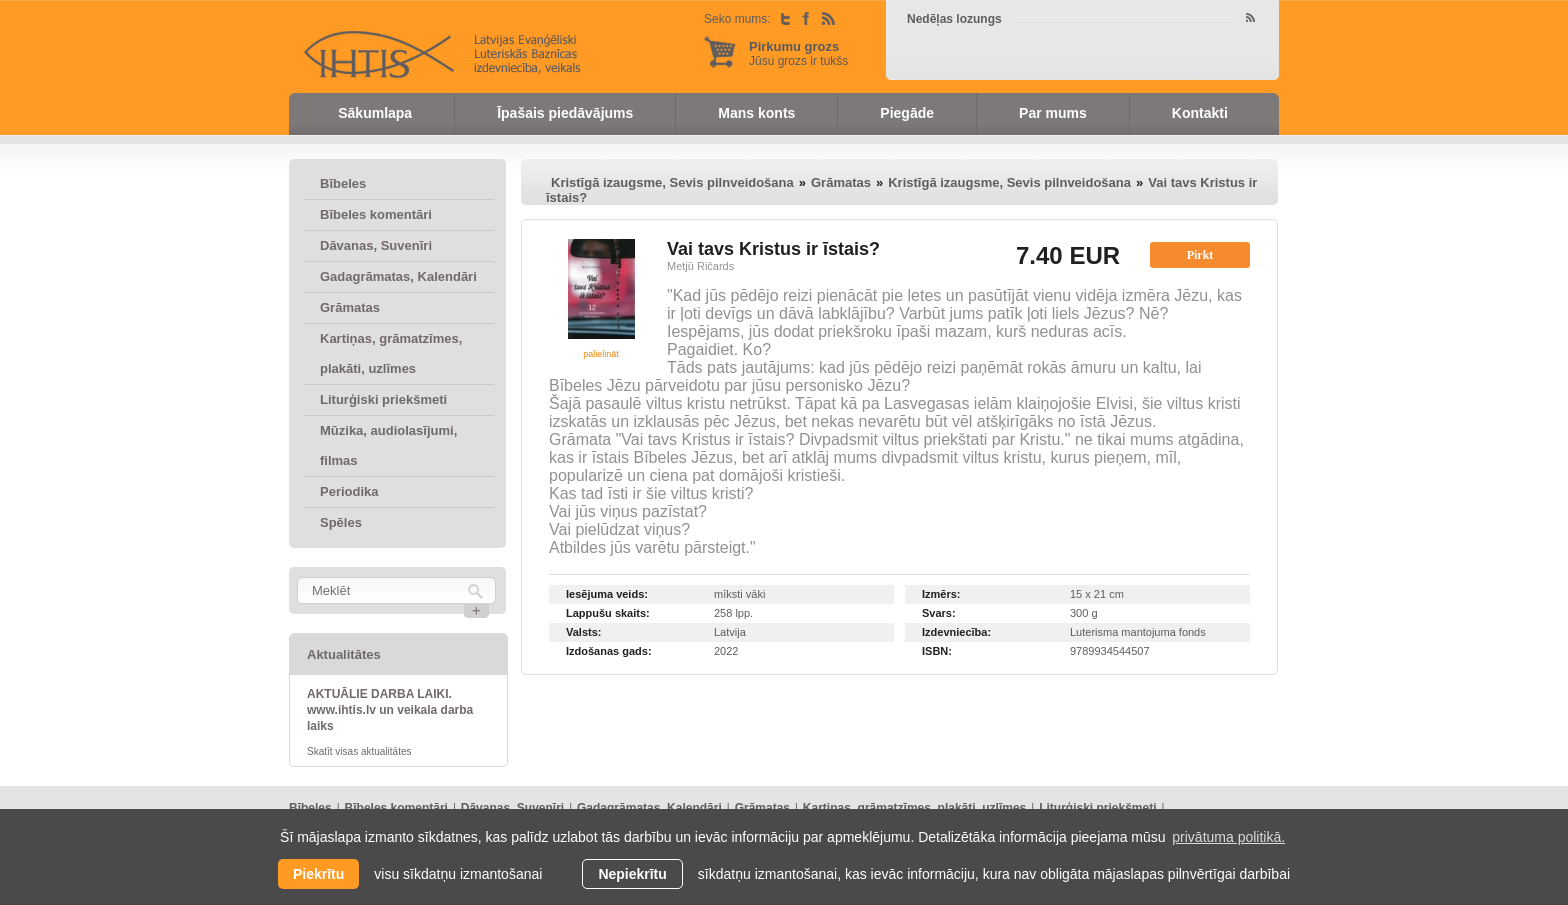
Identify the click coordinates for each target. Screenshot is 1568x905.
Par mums (1053, 113)
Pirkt (1200, 255)
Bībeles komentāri (376, 214)
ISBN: (937, 651)
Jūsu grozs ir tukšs (798, 53)
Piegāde (907, 113)
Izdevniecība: (956, 632)
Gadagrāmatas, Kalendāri (398, 276)
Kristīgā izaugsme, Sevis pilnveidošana (672, 182)
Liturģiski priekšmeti (383, 399)
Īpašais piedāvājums (565, 113)
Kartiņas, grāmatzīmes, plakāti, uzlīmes (391, 353)
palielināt (601, 354)
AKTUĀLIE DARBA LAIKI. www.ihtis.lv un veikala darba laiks (390, 710)
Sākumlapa (375, 113)
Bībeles (343, 183)
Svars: (939, 613)
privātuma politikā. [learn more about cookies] (1228, 837)
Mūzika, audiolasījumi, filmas (388, 445)
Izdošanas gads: (609, 651)
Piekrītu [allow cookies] (318, 874)
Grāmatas (350, 307)
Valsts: (583, 632)
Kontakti (1200, 113)
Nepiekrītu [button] (632, 874)
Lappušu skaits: (608, 613)
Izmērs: (941, 594)
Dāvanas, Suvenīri (376, 245)
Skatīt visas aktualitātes (359, 751)
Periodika (349, 491)
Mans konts (756, 113)
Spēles (341, 522)
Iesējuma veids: (607, 594)
